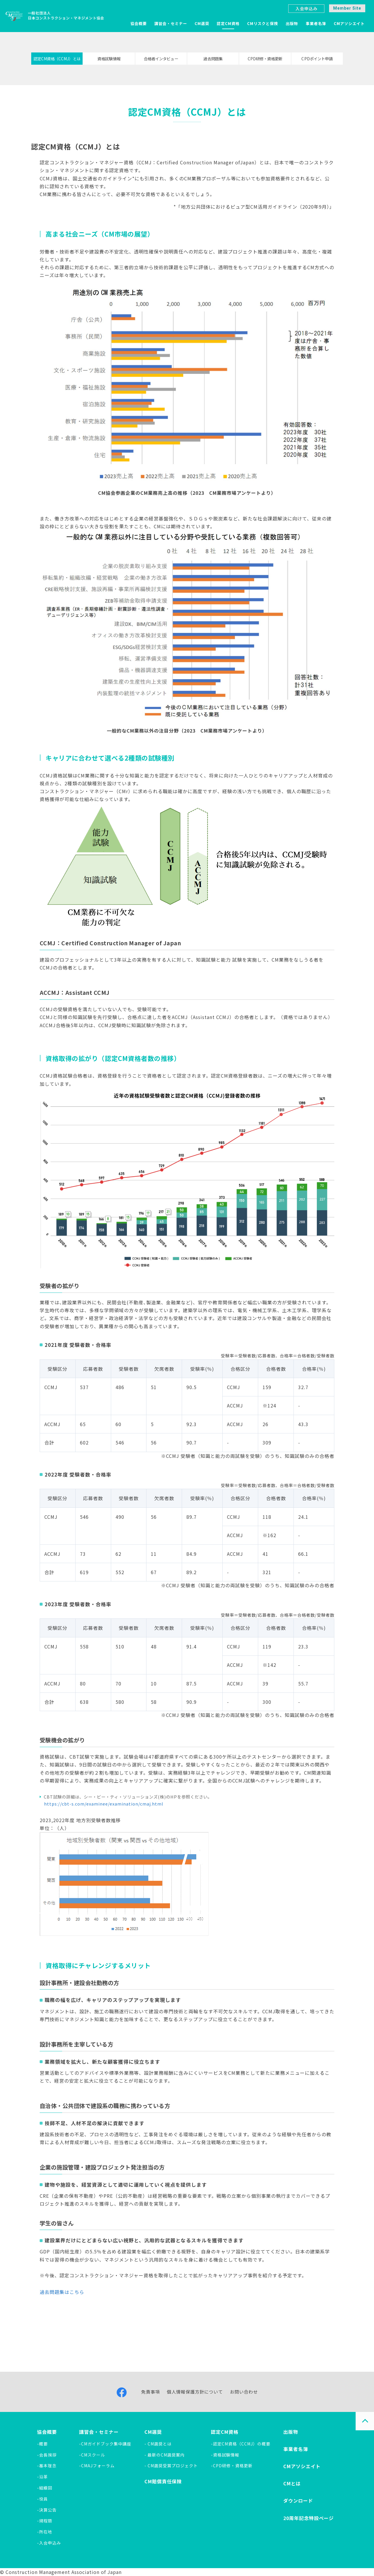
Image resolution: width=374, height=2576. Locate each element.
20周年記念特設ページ (308, 2518)
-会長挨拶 (47, 2455)
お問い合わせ (244, 2392)
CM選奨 (202, 23)
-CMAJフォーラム (97, 2465)
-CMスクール (92, 2455)
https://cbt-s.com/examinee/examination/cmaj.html (105, 1804)
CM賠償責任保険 (163, 2481)
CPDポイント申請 (317, 58)
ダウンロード (298, 2500)
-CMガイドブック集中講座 (105, 2444)
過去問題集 (212, 58)
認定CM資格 (228, 23)
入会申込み (306, 8)
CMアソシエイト (349, 23)
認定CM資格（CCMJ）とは (57, 58)
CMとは (292, 2483)
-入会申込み (49, 2543)
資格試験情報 (108, 58)
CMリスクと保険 (262, 23)
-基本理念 (47, 2465)
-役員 (42, 2499)
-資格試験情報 (225, 2455)
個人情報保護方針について (195, 2392)
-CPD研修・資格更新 (232, 2465)
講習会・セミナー (170, 23)
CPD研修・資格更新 (265, 58)
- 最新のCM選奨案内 (164, 2455)
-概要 (42, 2444)
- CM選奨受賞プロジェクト (171, 2465)
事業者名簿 (316, 23)
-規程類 (44, 2521)
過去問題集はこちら (62, 2291)
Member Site (347, 8)
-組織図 (44, 2488)
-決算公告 (47, 2510)
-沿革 (42, 2477)
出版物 (292, 23)
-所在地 (44, 2532)
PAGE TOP (365, 2421)
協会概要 (138, 23)
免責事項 (150, 2392)
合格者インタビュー (161, 58)
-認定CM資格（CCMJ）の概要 (240, 2444)
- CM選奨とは (158, 2444)
